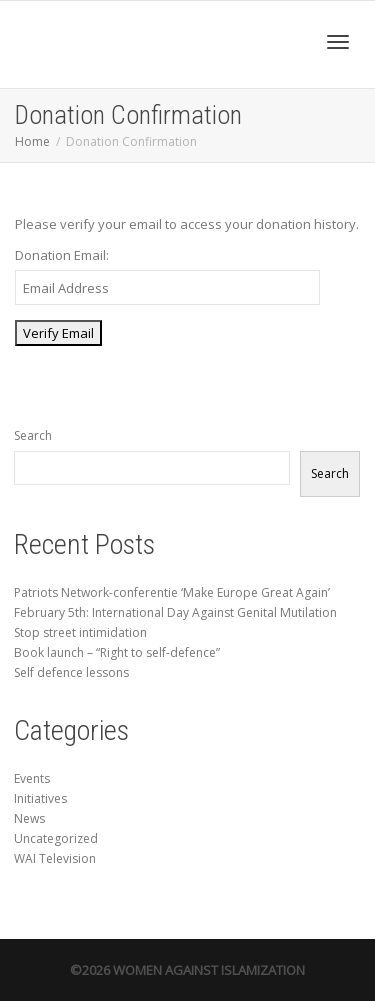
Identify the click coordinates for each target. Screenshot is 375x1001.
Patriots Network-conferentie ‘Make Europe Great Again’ (172, 592)
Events (32, 778)
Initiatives (40, 798)
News (29, 818)
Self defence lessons (71, 672)
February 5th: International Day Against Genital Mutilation (175, 612)
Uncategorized (56, 838)
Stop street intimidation (80, 632)
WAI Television (55, 858)
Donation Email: (62, 255)
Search (33, 435)
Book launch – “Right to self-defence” (117, 652)
